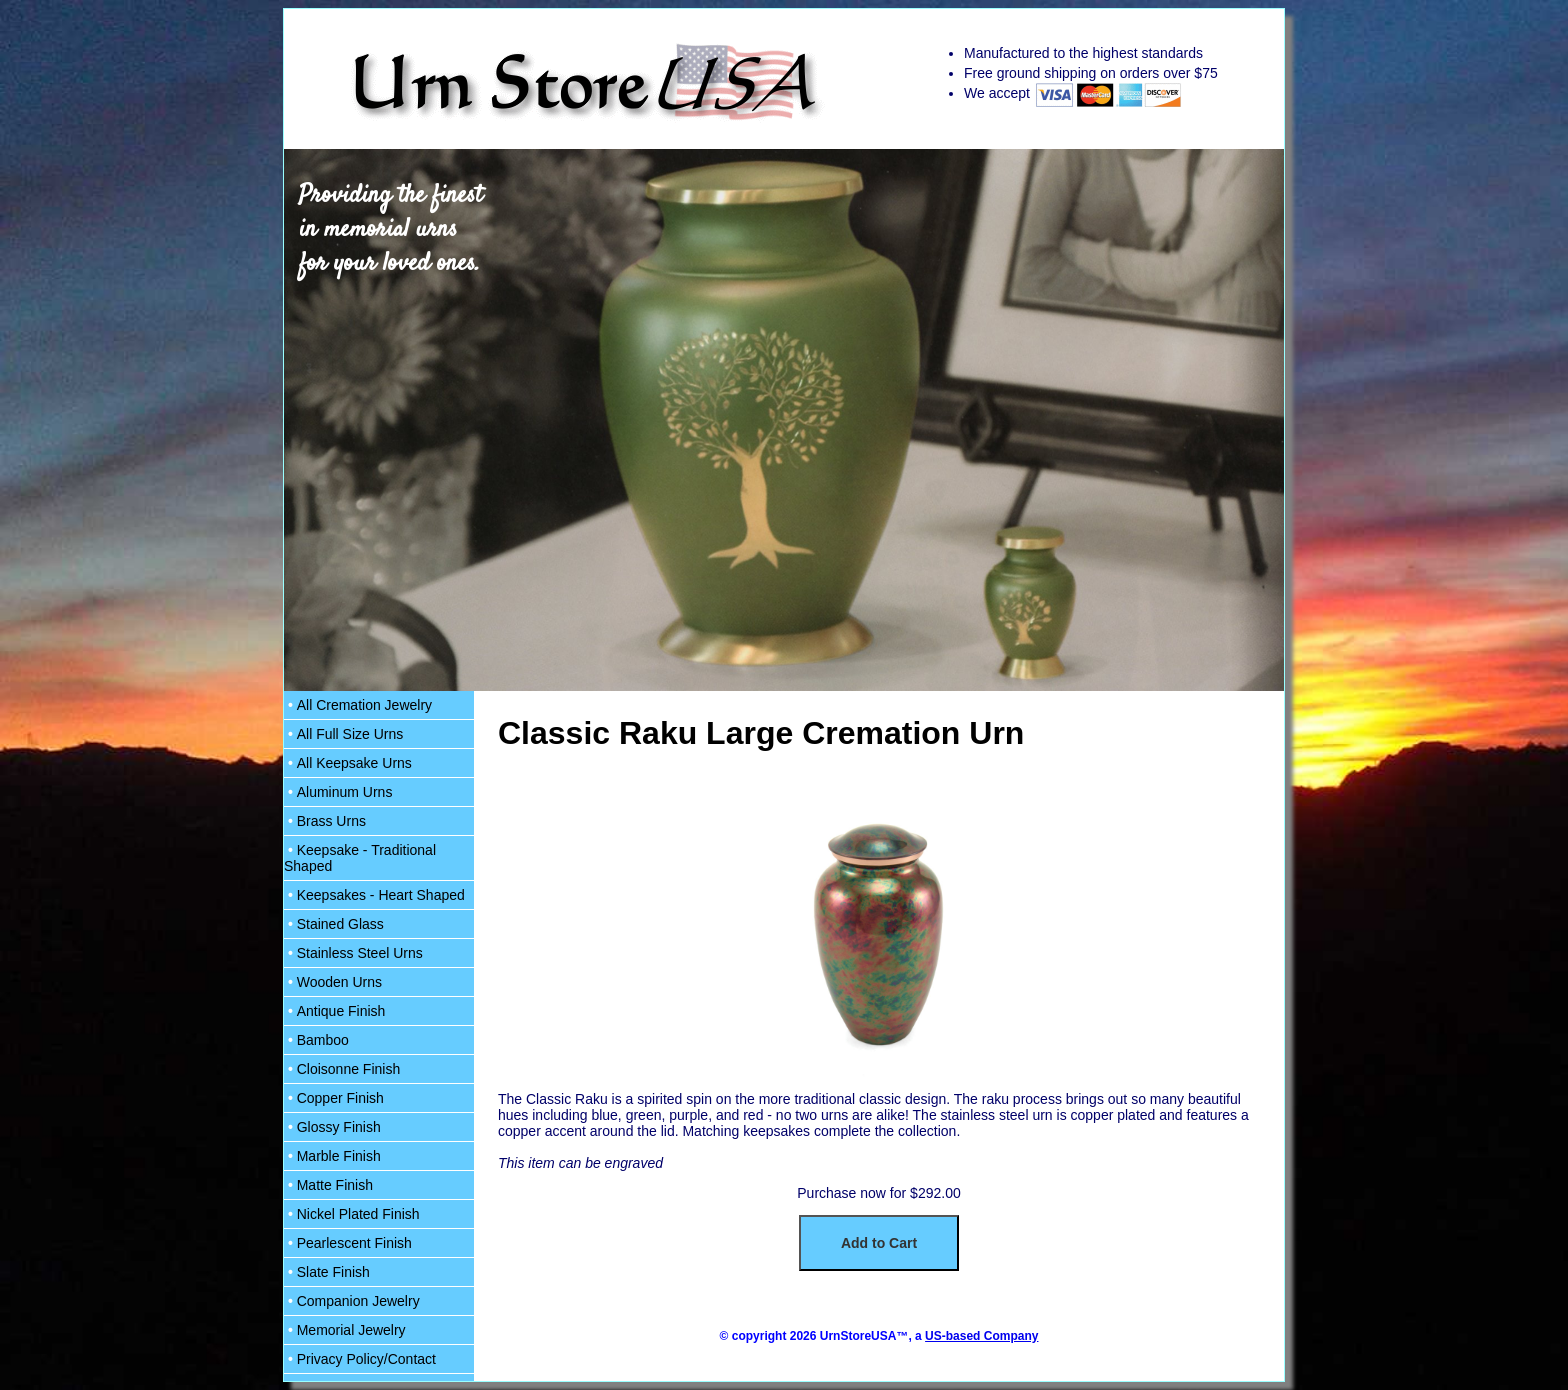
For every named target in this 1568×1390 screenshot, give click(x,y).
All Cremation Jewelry (358, 705)
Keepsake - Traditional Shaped (360, 858)
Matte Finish (328, 1185)
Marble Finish (332, 1156)
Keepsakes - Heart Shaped (374, 895)
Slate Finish (327, 1272)
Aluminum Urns (338, 792)
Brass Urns (325, 821)
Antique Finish (334, 1011)
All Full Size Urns (343, 734)
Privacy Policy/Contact (360, 1359)
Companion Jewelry (352, 1301)
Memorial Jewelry (345, 1330)
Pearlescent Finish (348, 1243)
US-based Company (981, 1336)
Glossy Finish (332, 1127)
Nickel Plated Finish (352, 1214)
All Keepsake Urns (348, 763)
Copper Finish (334, 1098)
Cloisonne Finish (342, 1069)
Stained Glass (334, 924)
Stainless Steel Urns (353, 953)
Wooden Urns (333, 982)
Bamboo (316, 1040)
